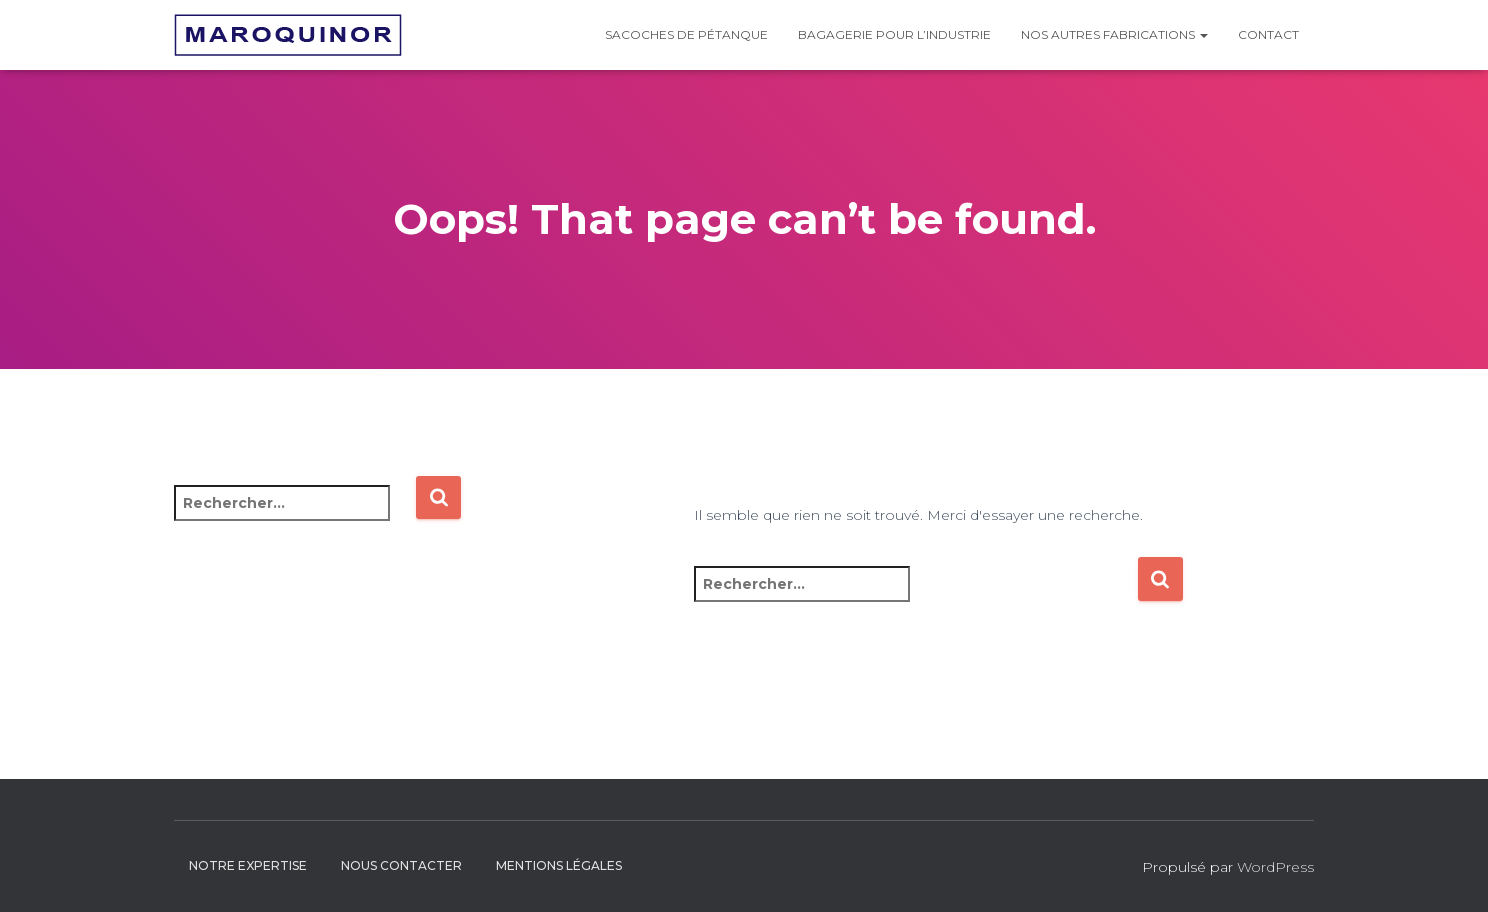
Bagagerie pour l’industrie (894, 34)
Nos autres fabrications (1114, 34)
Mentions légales (559, 865)
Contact (1268, 34)
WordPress (1275, 867)
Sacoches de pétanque (686, 34)
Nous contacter (401, 865)
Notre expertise (248, 865)
